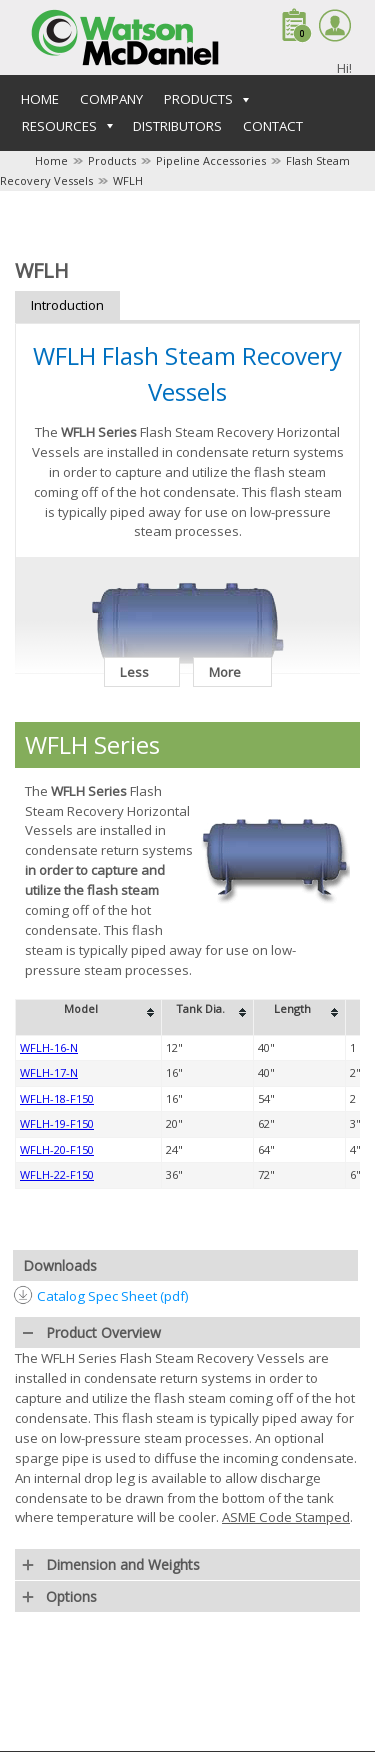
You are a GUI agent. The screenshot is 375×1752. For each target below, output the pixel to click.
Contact (273, 126)
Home (40, 99)
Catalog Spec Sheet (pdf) (113, 1296)
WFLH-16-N (49, 1047)
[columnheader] (89, 1017)
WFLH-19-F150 (57, 1123)
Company (111, 99)
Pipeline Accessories (211, 160)
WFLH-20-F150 (57, 1149)
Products (112, 160)
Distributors (177, 126)
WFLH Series (92, 744)
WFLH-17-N (49, 1072)
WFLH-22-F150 (57, 1174)
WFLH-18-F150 (57, 1098)
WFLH (128, 180)
